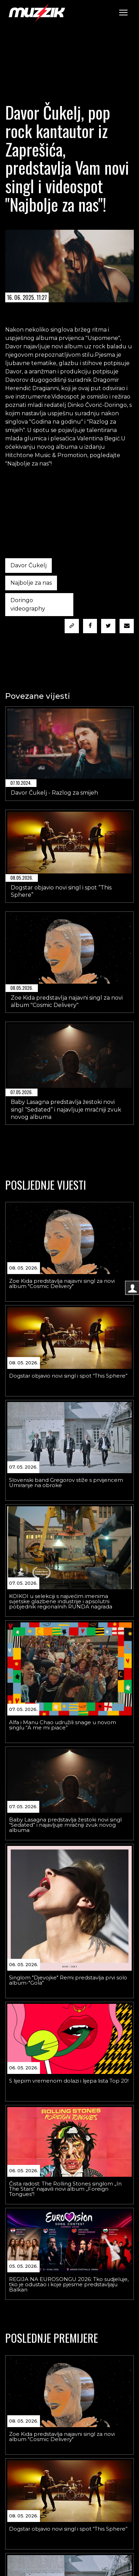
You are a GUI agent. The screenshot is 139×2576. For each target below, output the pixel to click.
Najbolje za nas (31, 582)
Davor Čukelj (28, 565)
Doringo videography (27, 604)
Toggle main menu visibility (124, 11)
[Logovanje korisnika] (132, 1288)
